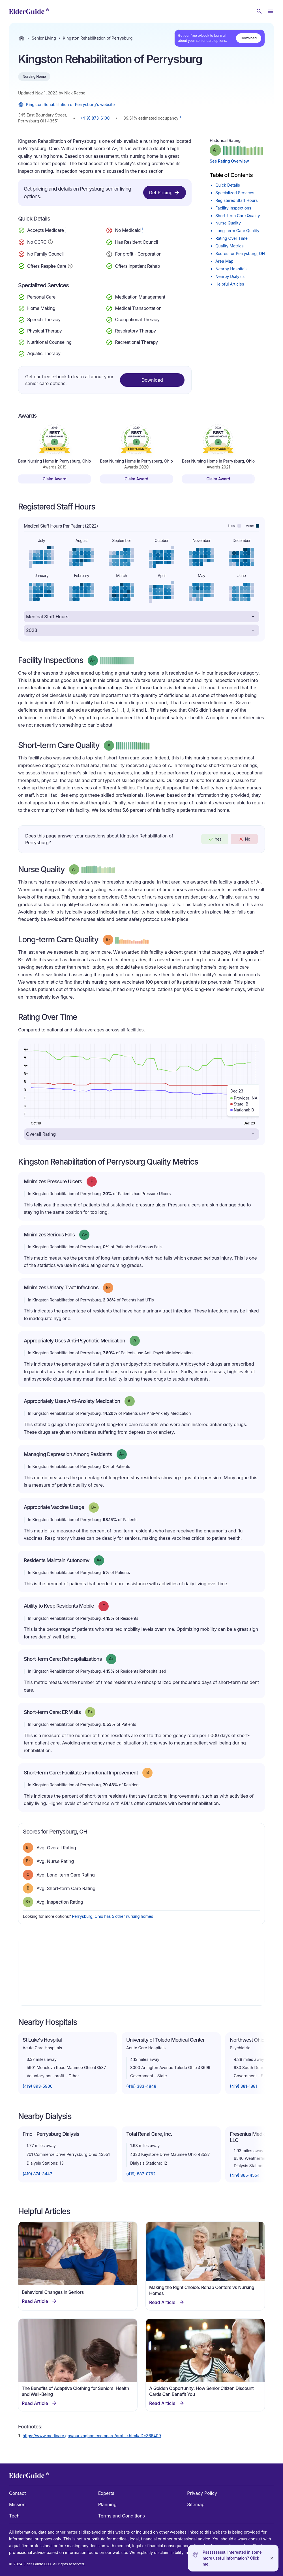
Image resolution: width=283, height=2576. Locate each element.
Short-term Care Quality (237, 215)
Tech (14, 2516)
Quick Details (227, 185)
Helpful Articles (229, 284)
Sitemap (195, 2504)
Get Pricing (164, 192)
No (244, 839)
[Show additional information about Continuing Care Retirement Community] (50, 242)
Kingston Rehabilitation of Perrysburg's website (66, 104)
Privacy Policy (202, 2493)
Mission (17, 2504)
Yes (215, 839)
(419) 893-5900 (38, 2086)
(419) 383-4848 (141, 2086)
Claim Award (55, 478)
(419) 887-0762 (141, 2173)
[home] (29, 11)
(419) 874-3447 (37, 2173)
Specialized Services (234, 192)
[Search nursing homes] (259, 11)
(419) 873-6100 (95, 118)
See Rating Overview (229, 161)
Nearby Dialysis (230, 276)
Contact (17, 2493)
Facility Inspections (233, 208)
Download (249, 38)
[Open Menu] (270, 11)
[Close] (271, 2558)
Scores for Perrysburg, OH (240, 253)
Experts (106, 2493)
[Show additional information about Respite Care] (70, 265)
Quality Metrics (229, 245)
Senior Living (44, 38)
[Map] (141, 1971)
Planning (107, 2504)
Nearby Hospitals (231, 268)
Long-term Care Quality (237, 230)
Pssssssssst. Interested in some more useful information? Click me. (232, 2558)
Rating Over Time (231, 238)
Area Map (224, 261)
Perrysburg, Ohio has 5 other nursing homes (112, 1916)
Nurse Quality (228, 223)
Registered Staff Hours (236, 200)
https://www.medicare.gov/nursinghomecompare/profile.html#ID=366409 (92, 2435)
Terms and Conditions (121, 2516)
